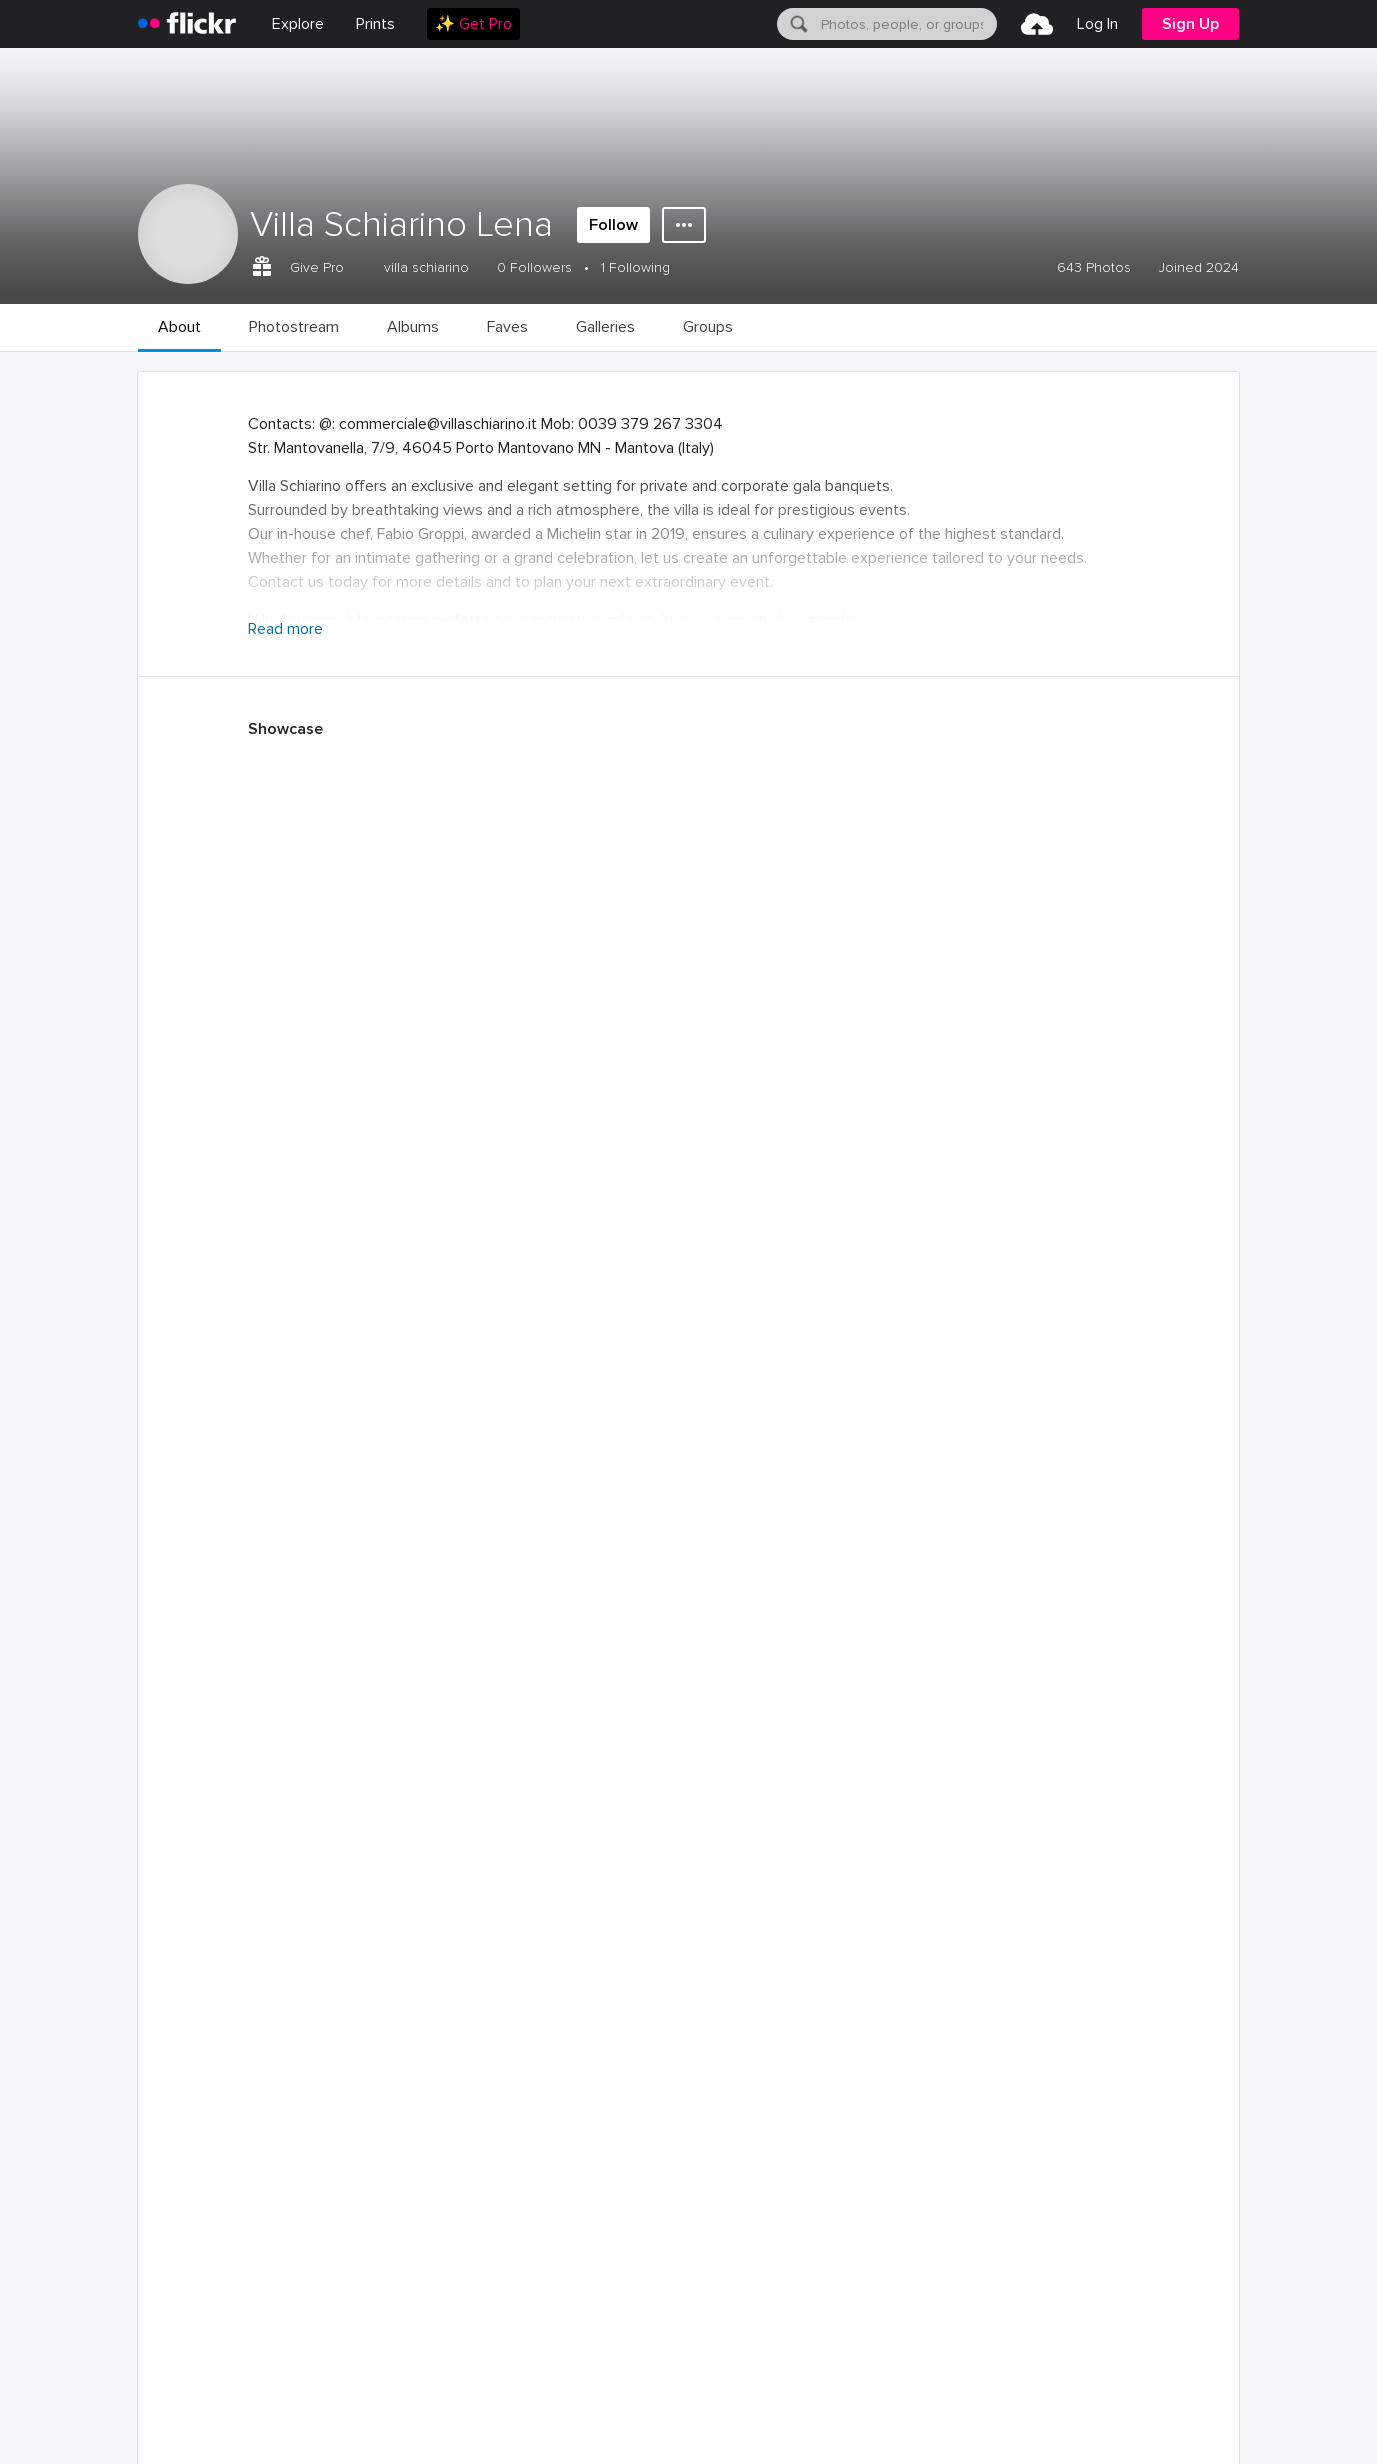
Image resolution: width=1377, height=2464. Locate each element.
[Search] (797, 24)
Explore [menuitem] (298, 24)
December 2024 (433, 2145)
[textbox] (907, 24)
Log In (1097, 24)
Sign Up (1190, 24)
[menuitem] (375, 24)
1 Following (635, 267)
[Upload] (1037, 24)
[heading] (187, 24)
